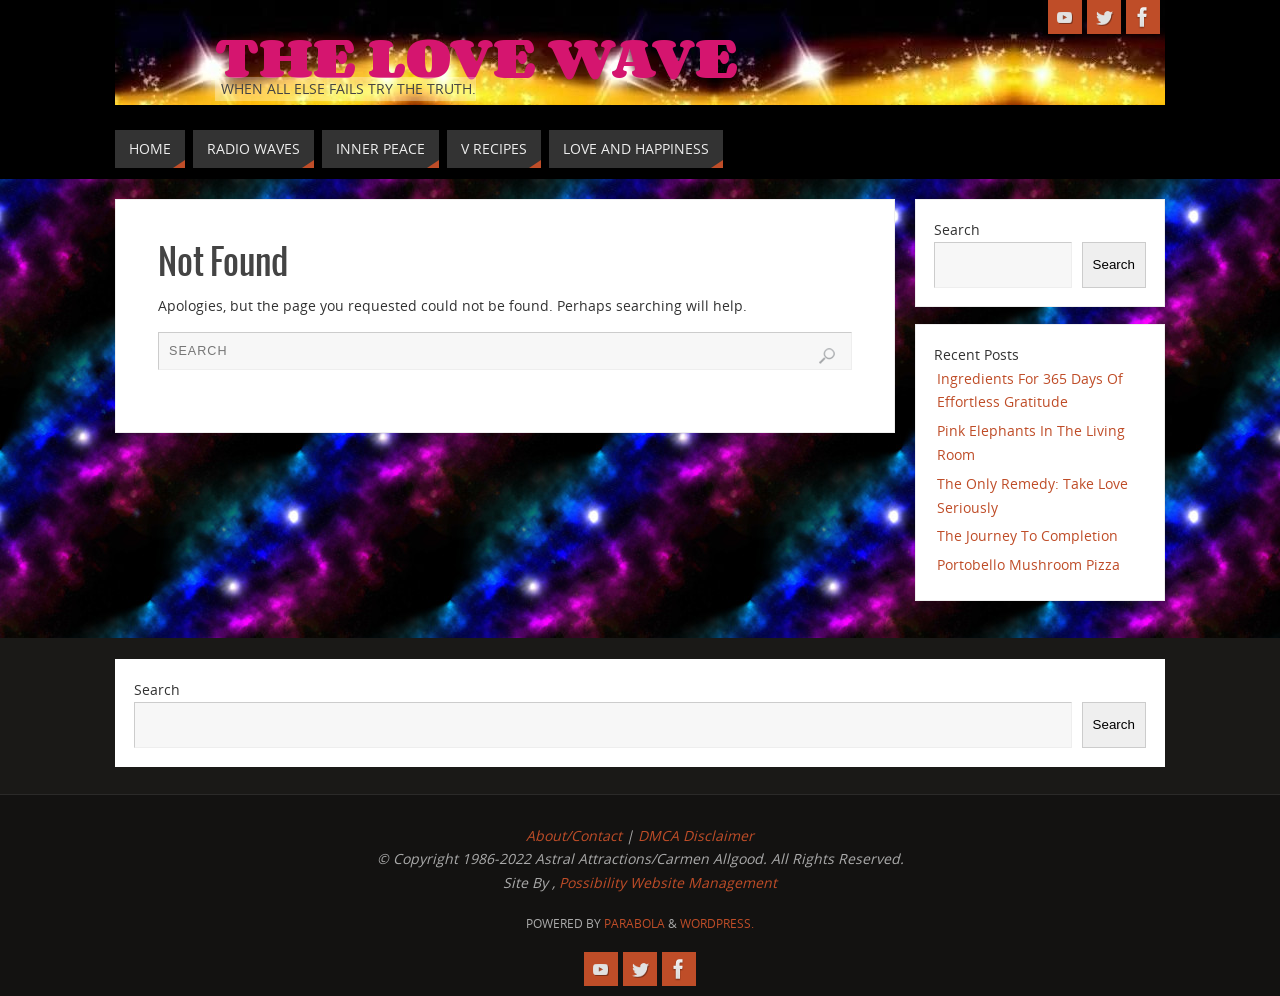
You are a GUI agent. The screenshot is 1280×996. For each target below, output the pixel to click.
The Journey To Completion (1027, 535)
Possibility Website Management (668, 882)
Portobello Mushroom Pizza (1028, 564)
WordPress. (717, 923)
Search (957, 229)
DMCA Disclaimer (696, 835)
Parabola (634, 923)
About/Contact (574, 835)
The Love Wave (476, 56)
